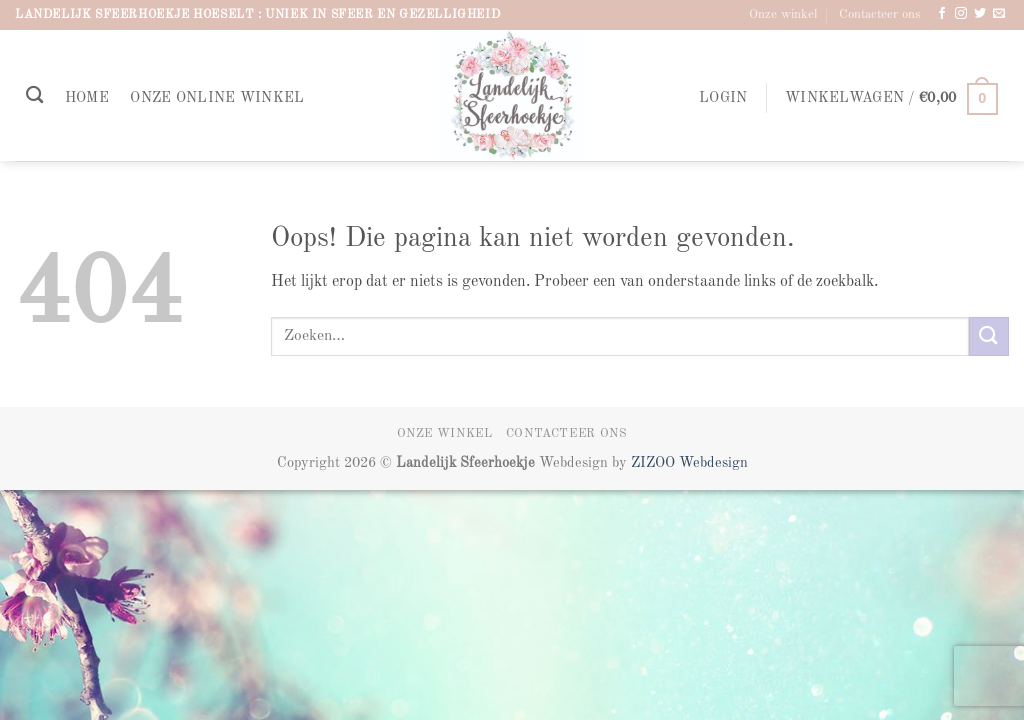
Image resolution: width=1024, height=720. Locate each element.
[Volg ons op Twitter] (980, 14)
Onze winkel (783, 14)
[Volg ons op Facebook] (942, 14)
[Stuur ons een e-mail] (999, 14)
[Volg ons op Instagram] (961, 14)
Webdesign (713, 463)
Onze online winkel (217, 98)
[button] (723, 98)
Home (87, 98)
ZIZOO (655, 463)
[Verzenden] (989, 336)
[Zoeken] (34, 95)
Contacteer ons (880, 14)
